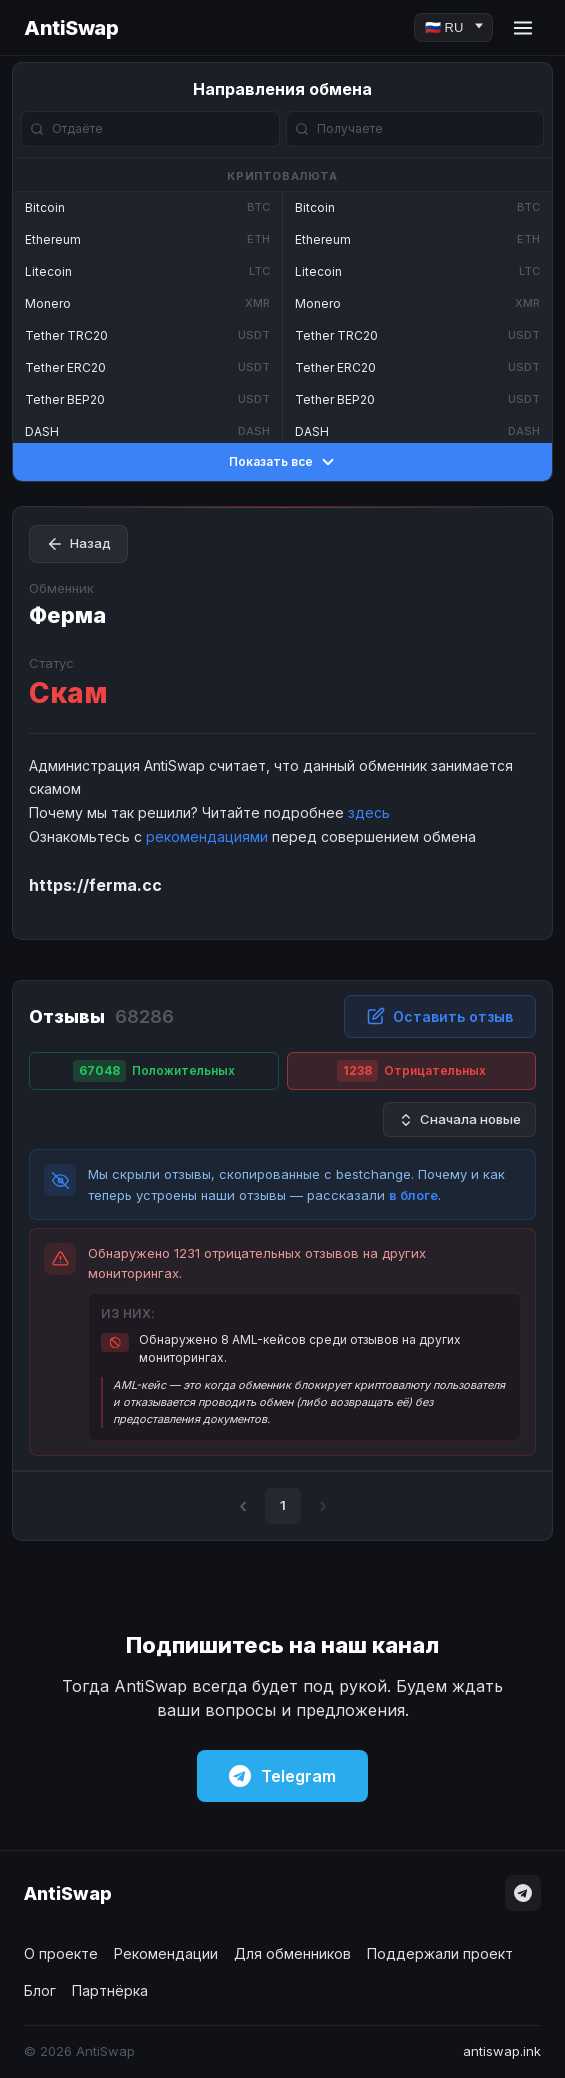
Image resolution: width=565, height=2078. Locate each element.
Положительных (154, 1071)
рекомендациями (207, 836)
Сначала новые (459, 1119)
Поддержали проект (440, 1953)
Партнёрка (110, 1990)
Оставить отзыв (440, 1016)
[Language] (453, 27)
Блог (40, 1990)
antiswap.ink (502, 2051)
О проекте (61, 1953)
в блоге (413, 1195)
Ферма (67, 615)
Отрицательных (411, 1071)
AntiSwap (71, 28)
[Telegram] (523, 1893)
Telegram (282, 1776)
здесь (369, 812)
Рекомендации (166, 1953)
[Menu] (523, 28)
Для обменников (292, 1953)
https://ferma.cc (95, 885)
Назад (78, 544)
